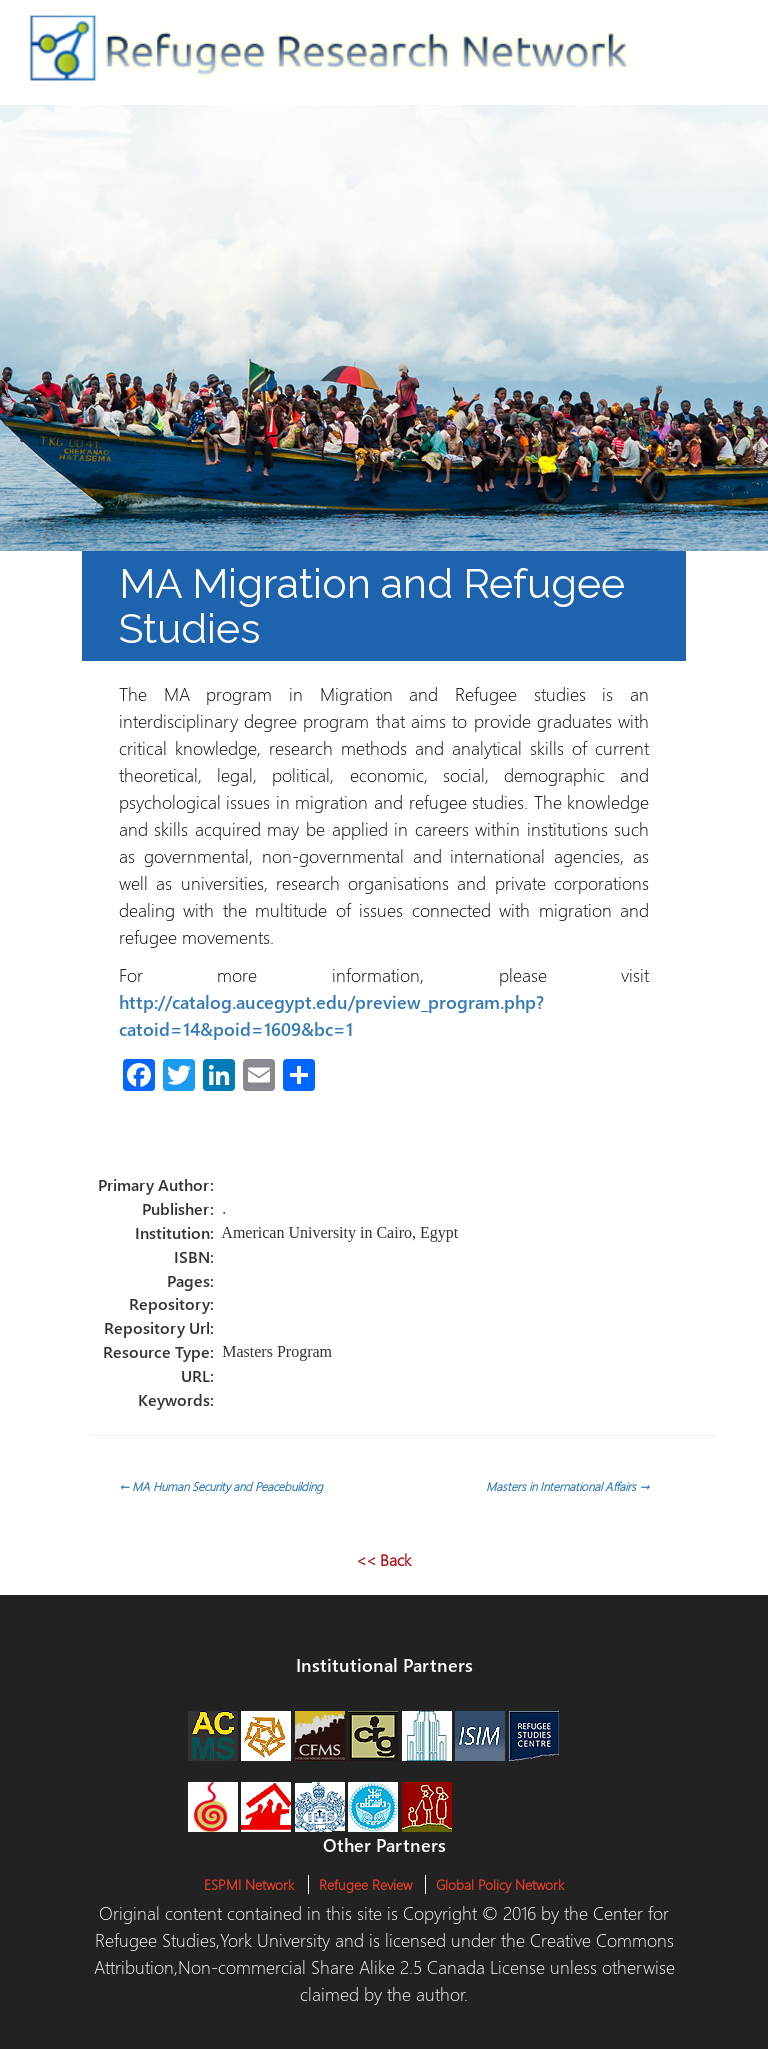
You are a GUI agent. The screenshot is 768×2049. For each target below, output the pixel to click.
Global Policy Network (500, 1884)
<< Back (383, 1559)
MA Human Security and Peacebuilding (221, 1486)
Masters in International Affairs (567, 1486)
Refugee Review (365, 1884)
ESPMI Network (249, 1884)
